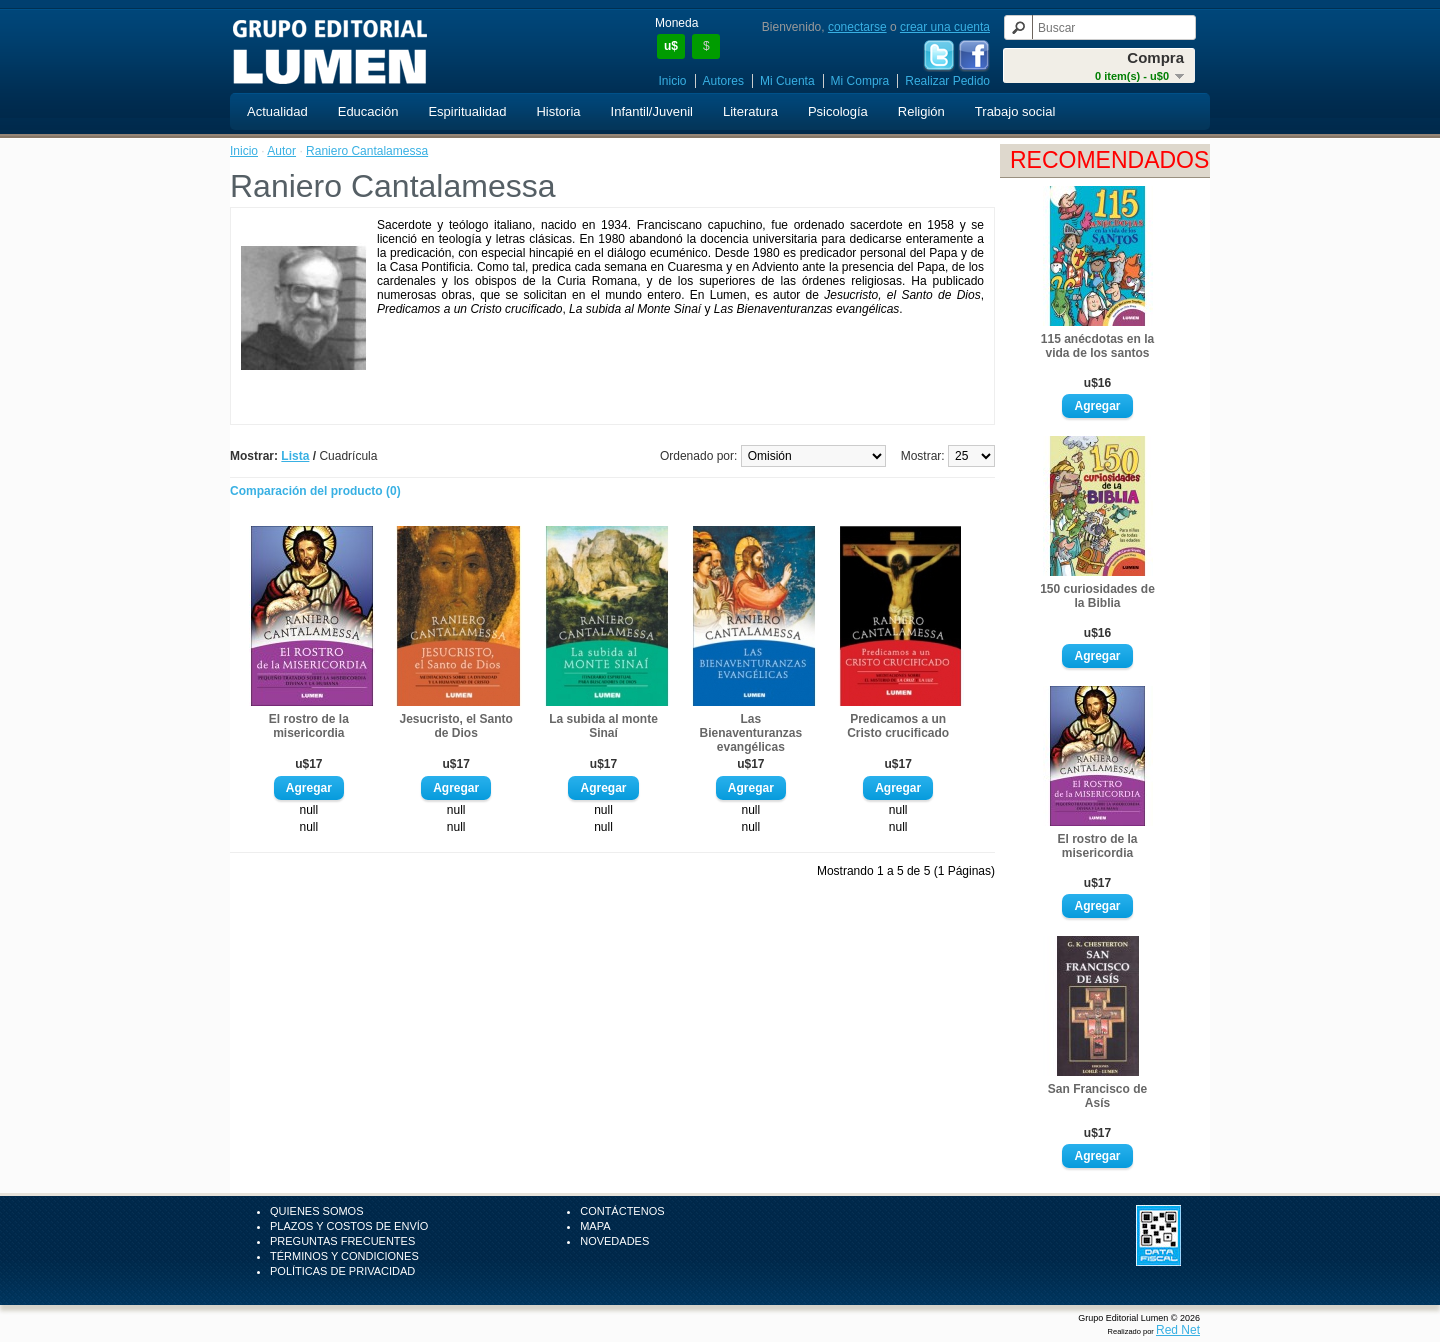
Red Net (1178, 1330)
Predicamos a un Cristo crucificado (898, 726)
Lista (295, 456)
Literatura (750, 111)
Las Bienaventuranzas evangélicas (750, 733)
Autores (723, 81)
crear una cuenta (945, 27)
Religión (921, 111)
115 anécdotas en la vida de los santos (1097, 346)
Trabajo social (1015, 111)
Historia (558, 111)
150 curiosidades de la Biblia (1097, 596)
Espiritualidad (467, 111)
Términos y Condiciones (344, 1256)
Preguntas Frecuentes (342, 1241)
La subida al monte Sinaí (603, 726)
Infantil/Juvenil (652, 111)
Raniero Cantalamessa (367, 151)
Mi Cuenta (787, 81)
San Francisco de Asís (1097, 1096)
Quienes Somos (317, 1211)
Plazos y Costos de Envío (349, 1226)
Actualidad (277, 111)
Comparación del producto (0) (315, 491)
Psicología (838, 111)
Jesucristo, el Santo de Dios (455, 726)
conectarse (857, 27)
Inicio (673, 81)
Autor (281, 151)
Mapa (595, 1226)
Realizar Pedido (947, 81)
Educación (368, 111)
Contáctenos (622, 1211)
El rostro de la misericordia (1097, 846)
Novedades (614, 1241)
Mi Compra (860, 81)
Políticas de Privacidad (342, 1271)
